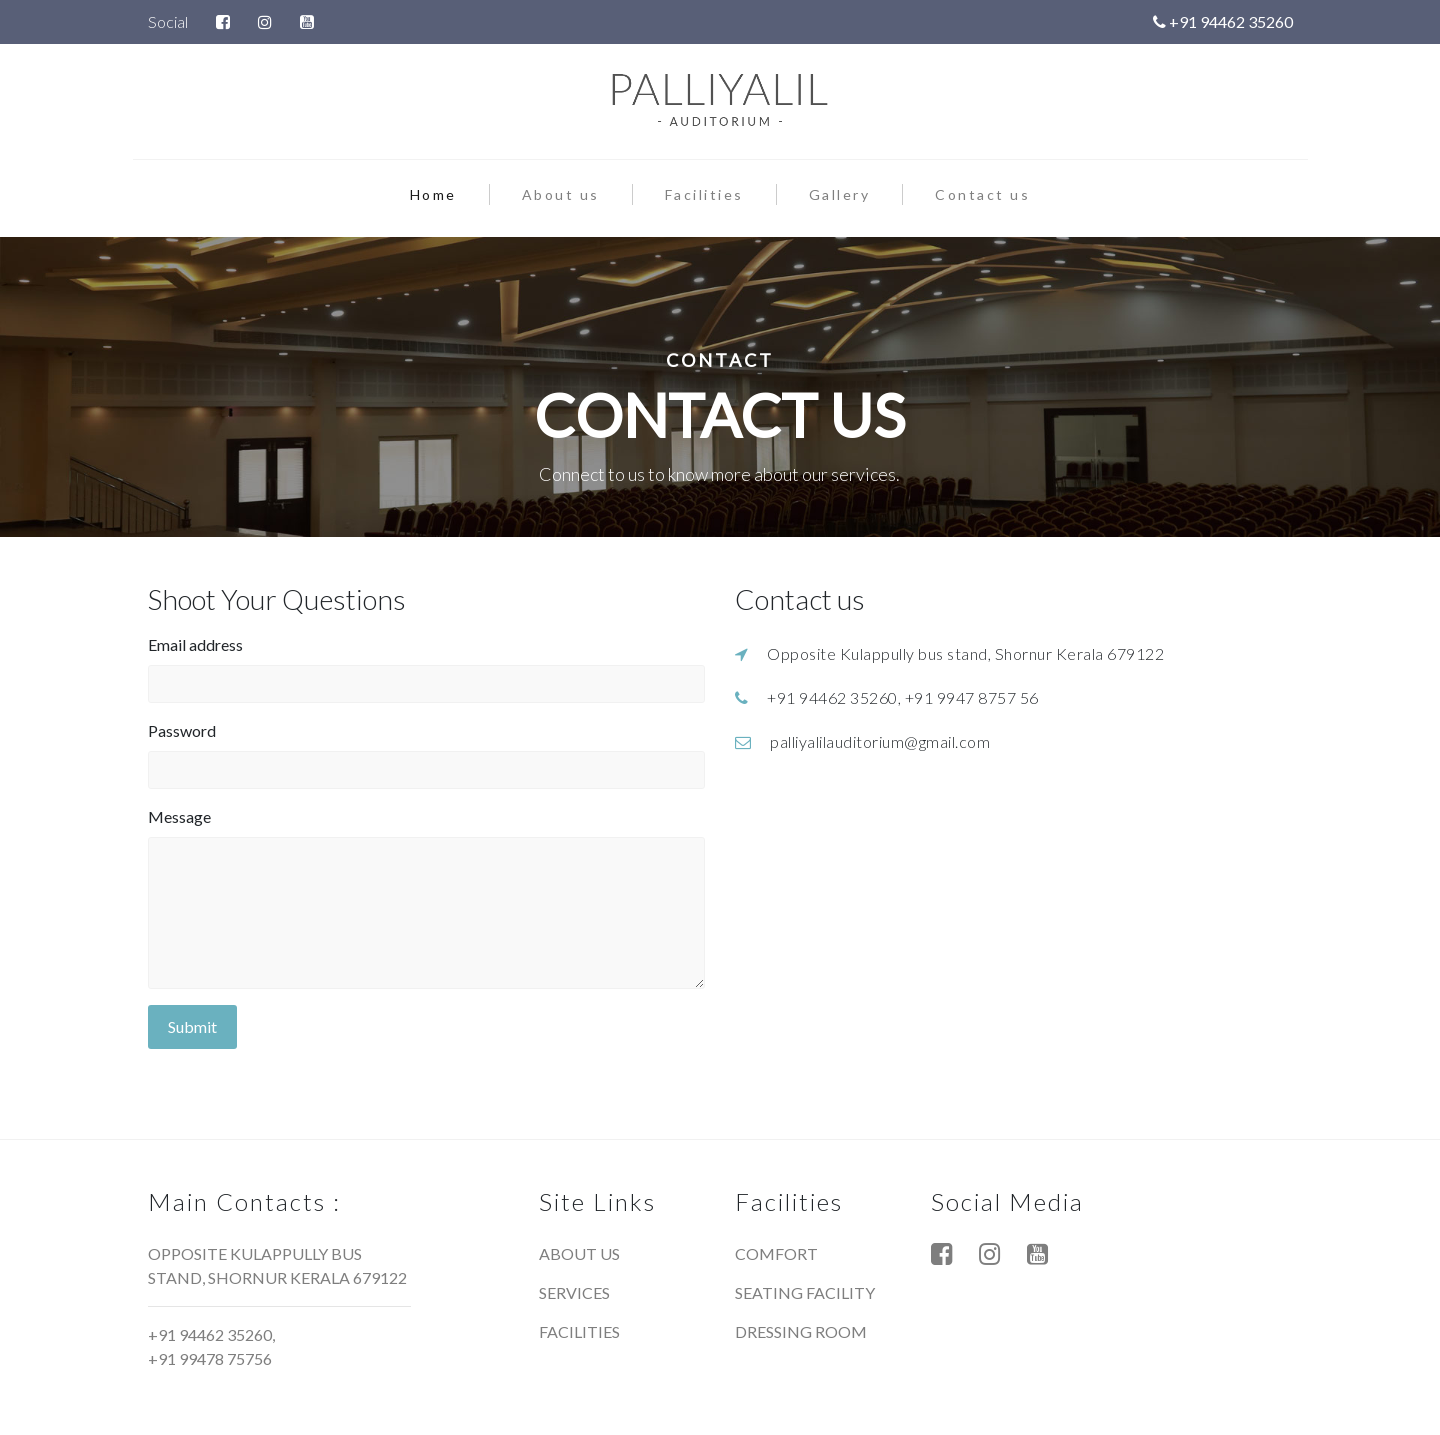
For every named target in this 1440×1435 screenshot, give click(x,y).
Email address (195, 644)
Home (449, 193)
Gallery (840, 194)
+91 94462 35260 (1223, 21)
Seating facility (805, 1292)
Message (179, 816)
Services (574, 1292)
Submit (192, 1026)
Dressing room (801, 1331)
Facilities (704, 194)
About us (561, 194)
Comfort (776, 1253)
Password (182, 730)
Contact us (982, 194)
